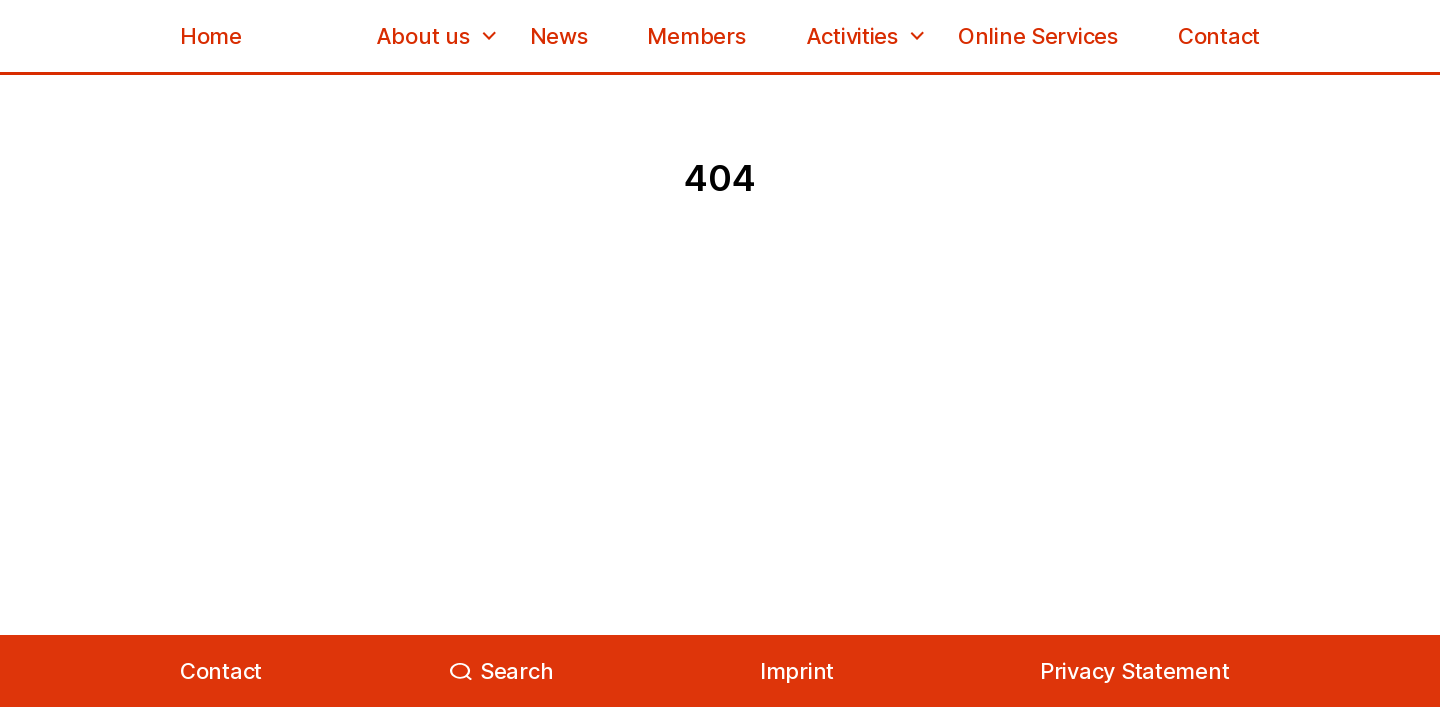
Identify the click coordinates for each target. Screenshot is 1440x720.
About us (423, 36)
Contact (1219, 36)
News (559, 36)
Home (211, 36)
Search (516, 671)
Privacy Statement (1134, 671)
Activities (852, 36)
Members (696, 36)
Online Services (1038, 36)
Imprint (797, 671)
